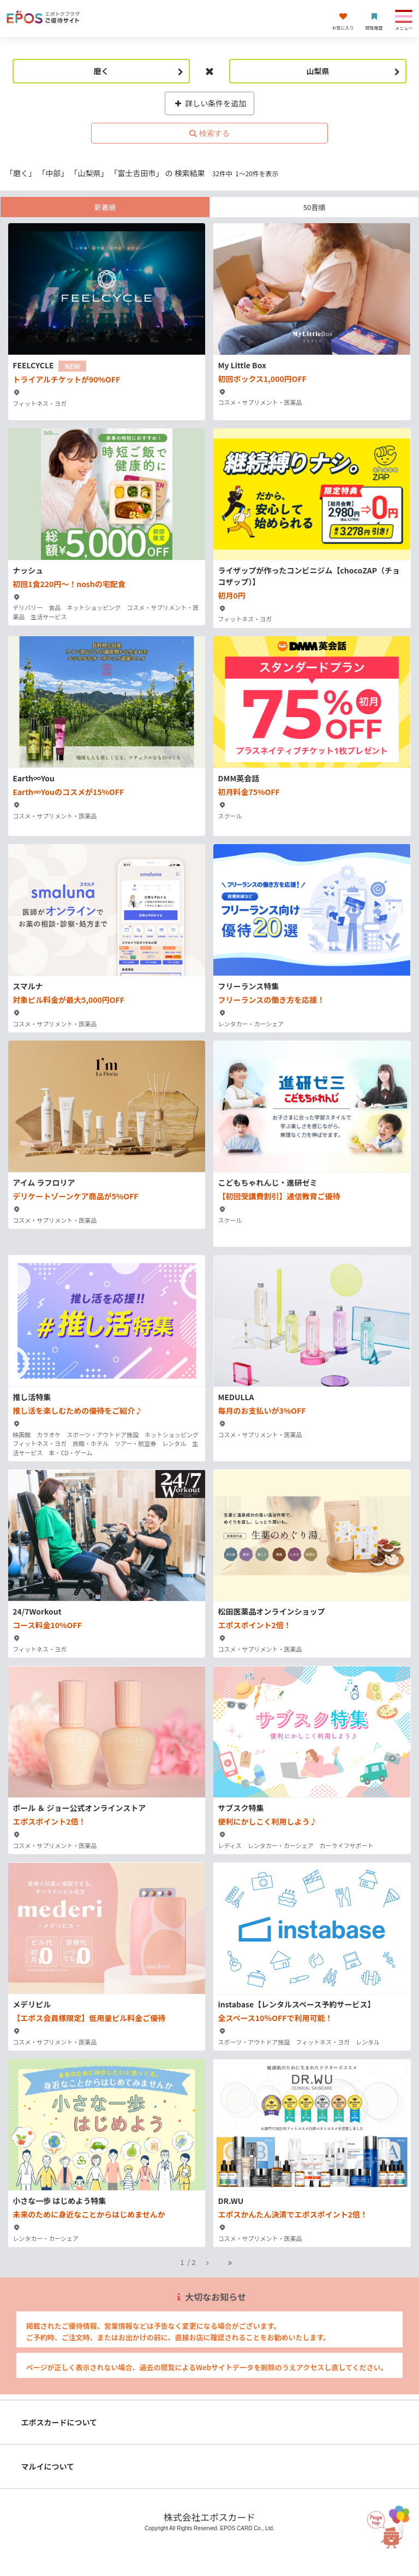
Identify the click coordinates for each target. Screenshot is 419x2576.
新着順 (105, 207)
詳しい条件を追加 (210, 103)
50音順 (314, 207)
